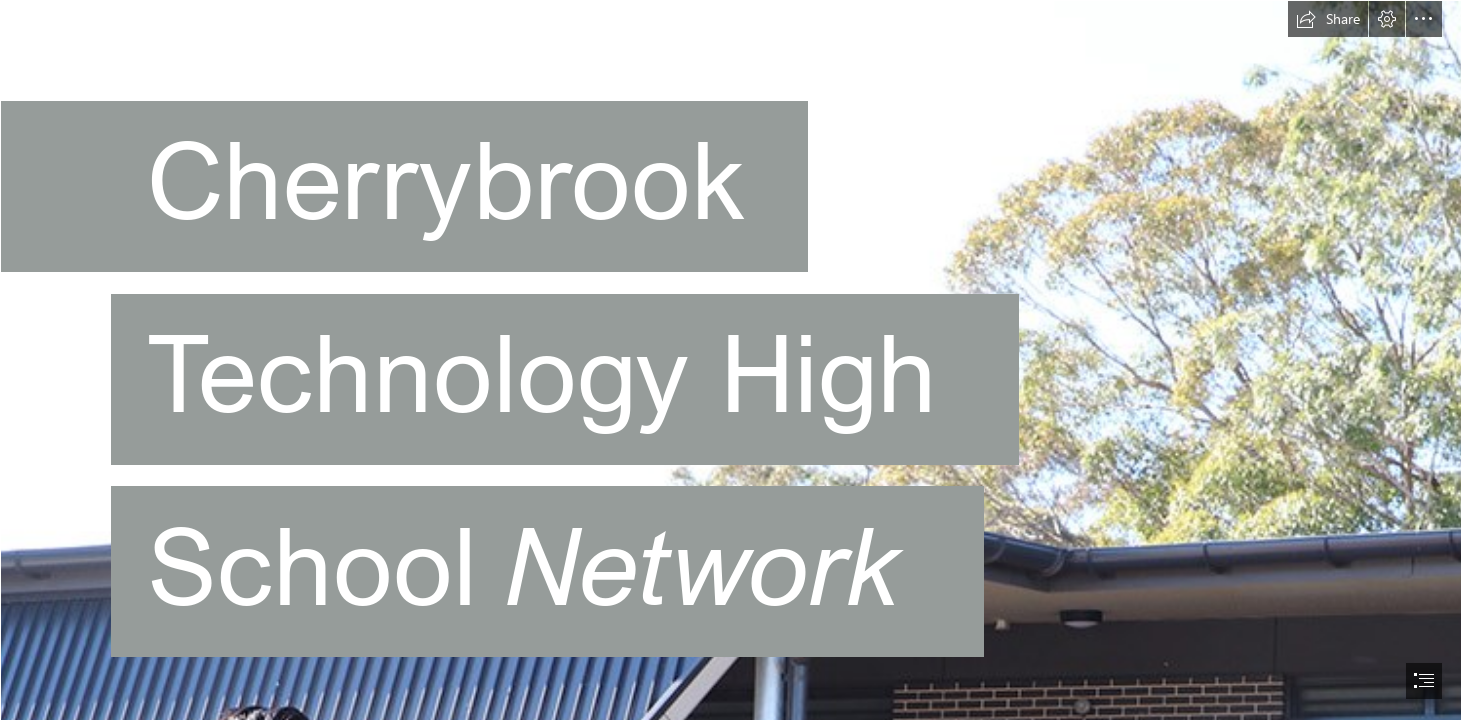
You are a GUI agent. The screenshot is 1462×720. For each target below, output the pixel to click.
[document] (731, 360)
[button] (1328, 19)
